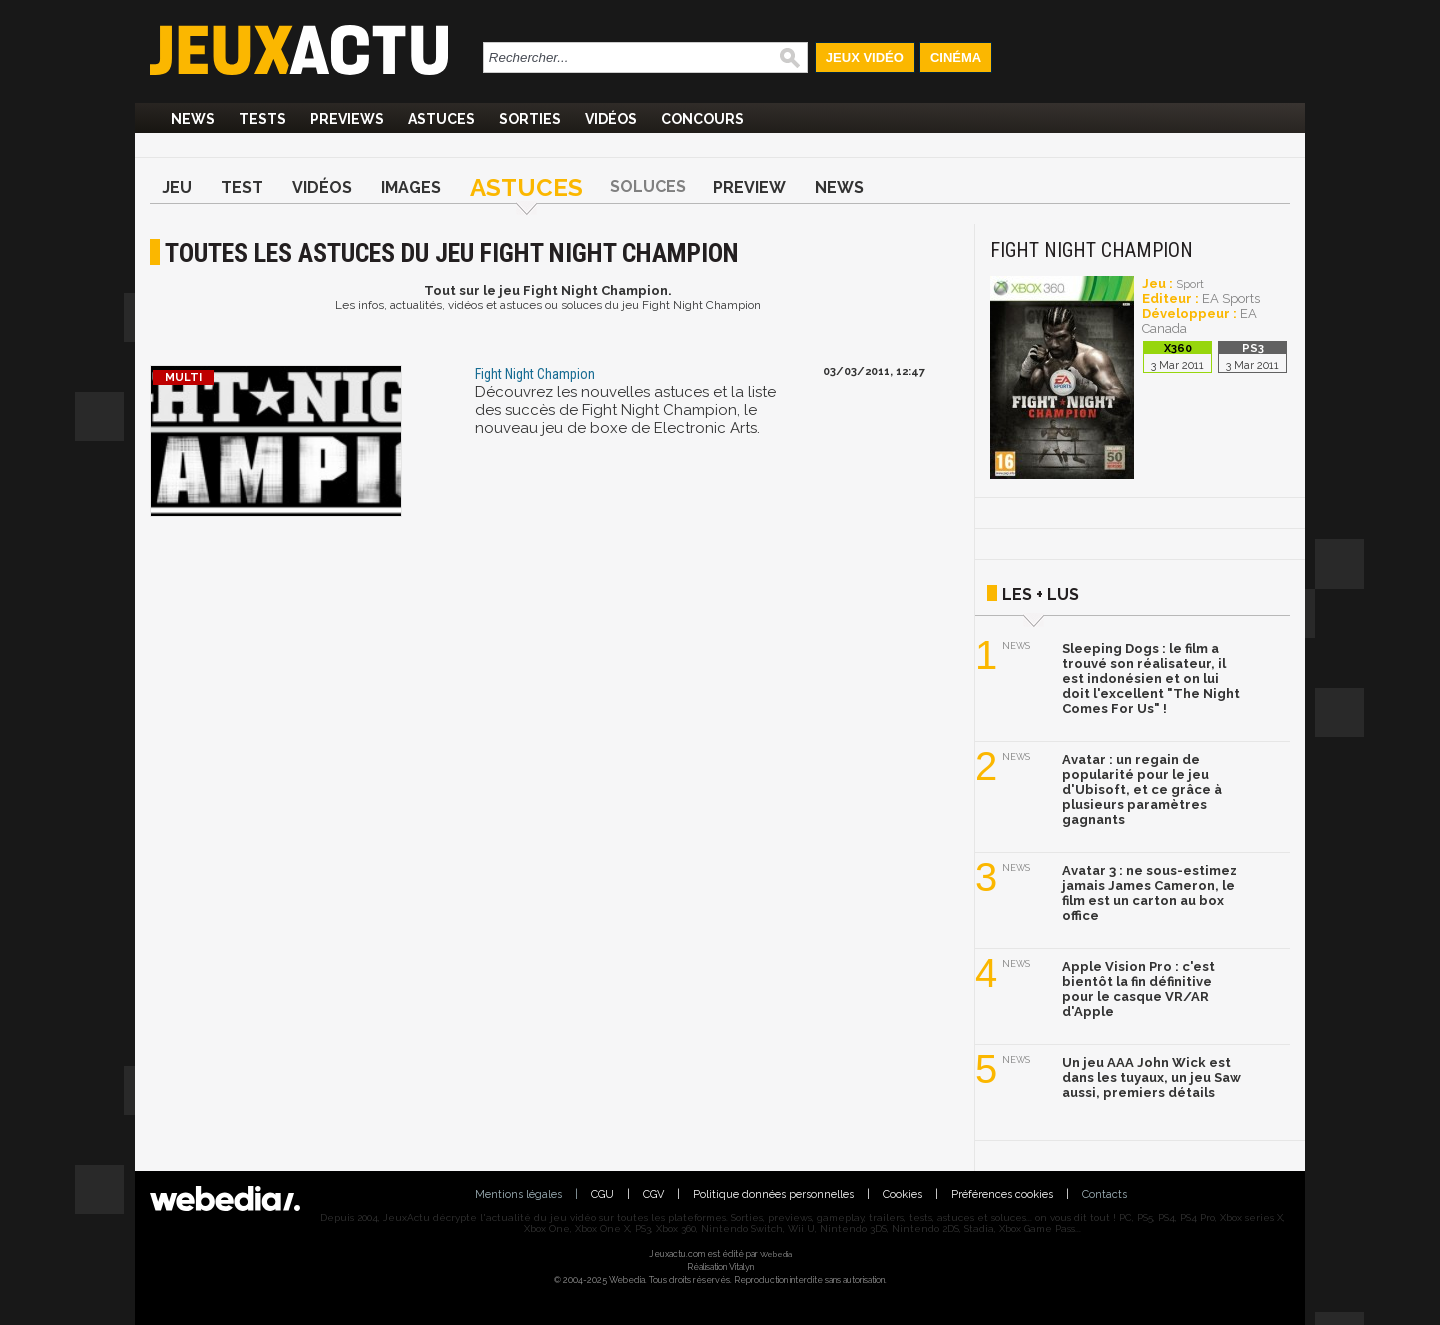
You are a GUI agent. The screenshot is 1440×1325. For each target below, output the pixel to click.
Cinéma (955, 57)
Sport (1190, 284)
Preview (749, 187)
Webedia (776, 1254)
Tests (262, 119)
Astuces (441, 119)
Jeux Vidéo (865, 57)
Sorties (530, 119)
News (193, 119)
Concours (702, 119)
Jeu (177, 187)
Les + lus (1040, 594)
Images (411, 187)
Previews (347, 119)
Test (242, 187)
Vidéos (611, 119)
